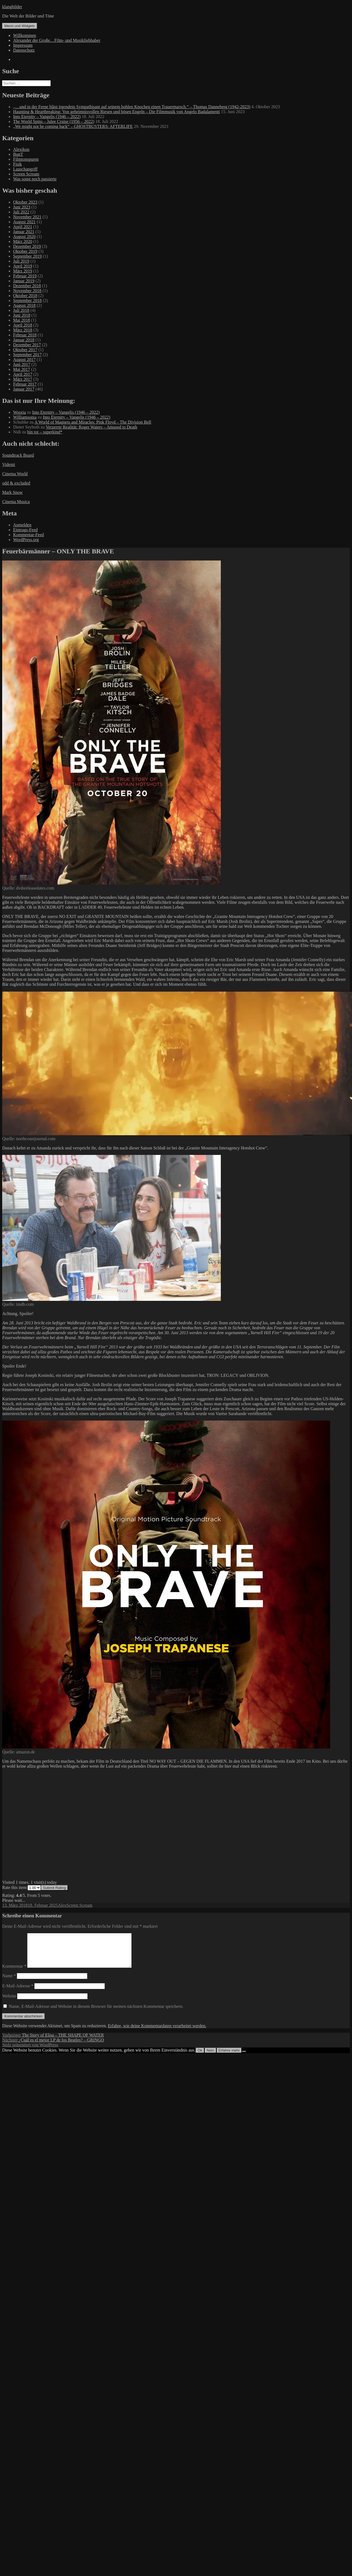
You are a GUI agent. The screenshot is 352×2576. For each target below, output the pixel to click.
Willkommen (24, 35)
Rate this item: (21, 1887)
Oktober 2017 (25, 349)
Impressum (23, 45)
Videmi (8, 464)
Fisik (17, 164)
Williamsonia (25, 417)
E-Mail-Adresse (17, 1992)
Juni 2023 (21, 207)
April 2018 (22, 325)
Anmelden (22, 525)
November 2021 (27, 217)
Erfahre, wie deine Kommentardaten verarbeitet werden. (157, 2032)
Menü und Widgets (19, 26)
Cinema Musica (16, 501)
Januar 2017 (23, 389)
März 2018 (22, 330)
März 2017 (22, 379)
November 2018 (27, 290)
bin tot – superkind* (44, 432)
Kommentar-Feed (28, 534)
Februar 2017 (25, 384)
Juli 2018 (21, 310)
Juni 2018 (21, 315)
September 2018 (27, 300)
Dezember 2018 (27, 285)
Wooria (19, 412)
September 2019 (27, 256)
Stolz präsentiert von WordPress (30, 2051)
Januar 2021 (23, 231)
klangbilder (12, 6)
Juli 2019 (21, 261)
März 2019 (22, 271)
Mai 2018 (21, 320)
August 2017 (24, 359)
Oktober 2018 (25, 295)
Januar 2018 (23, 340)
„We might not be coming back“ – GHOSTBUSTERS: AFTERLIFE (73, 126)
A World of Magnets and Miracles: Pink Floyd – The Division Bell (92, 422)
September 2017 (27, 354)
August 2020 (24, 236)
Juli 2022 (21, 212)
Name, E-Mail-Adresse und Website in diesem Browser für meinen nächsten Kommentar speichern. (96, 2013)
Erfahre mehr (229, 2057)
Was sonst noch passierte (35, 179)
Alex (62, 1905)
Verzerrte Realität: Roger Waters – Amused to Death (91, 427)
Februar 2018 (25, 335)
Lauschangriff (25, 169)
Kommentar (14, 1972)
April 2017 (22, 374)
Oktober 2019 (25, 251)
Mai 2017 (21, 369)
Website (9, 2002)
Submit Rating (54, 1888)
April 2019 (22, 266)
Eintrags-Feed (25, 529)
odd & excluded (16, 483)
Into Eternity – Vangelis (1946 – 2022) (47, 116)
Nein (210, 2057)
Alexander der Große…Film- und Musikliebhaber (56, 40)
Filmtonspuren (26, 159)
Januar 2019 (23, 280)
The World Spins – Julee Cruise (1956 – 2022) (53, 121)
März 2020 (22, 241)
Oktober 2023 (25, 202)
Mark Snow (12, 492)
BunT (18, 154)
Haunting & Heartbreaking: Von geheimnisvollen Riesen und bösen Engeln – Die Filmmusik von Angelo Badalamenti (116, 111)
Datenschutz (24, 50)
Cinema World (15, 473)
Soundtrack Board (18, 455)
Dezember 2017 (27, 344)
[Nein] (244, 2058)
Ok (200, 2057)
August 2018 (24, 305)
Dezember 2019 (27, 246)
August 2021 (24, 221)
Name (9, 1982)
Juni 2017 (21, 364)
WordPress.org (26, 539)
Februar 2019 (25, 276)
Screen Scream (26, 174)
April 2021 (22, 226)
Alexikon (21, 149)
